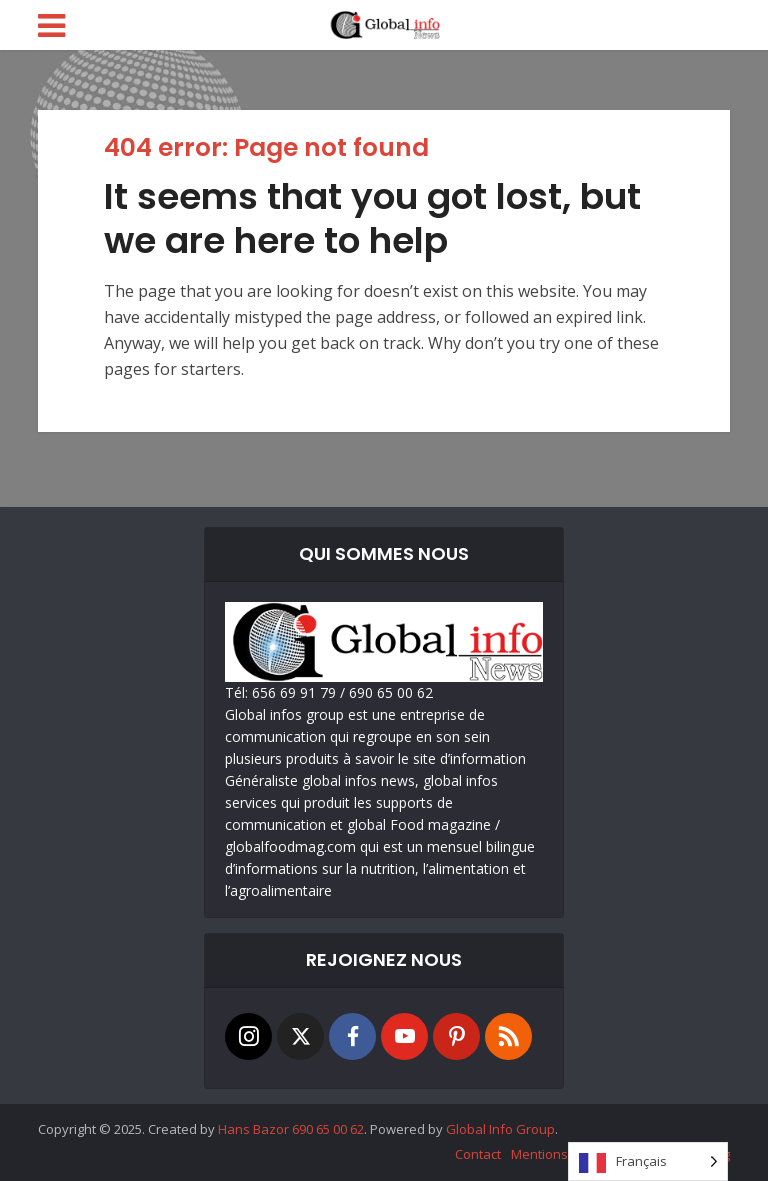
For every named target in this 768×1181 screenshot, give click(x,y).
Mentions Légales (564, 1154)
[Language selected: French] (648, 1161)
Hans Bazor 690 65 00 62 (291, 1129)
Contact (478, 1154)
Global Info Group (500, 1129)
